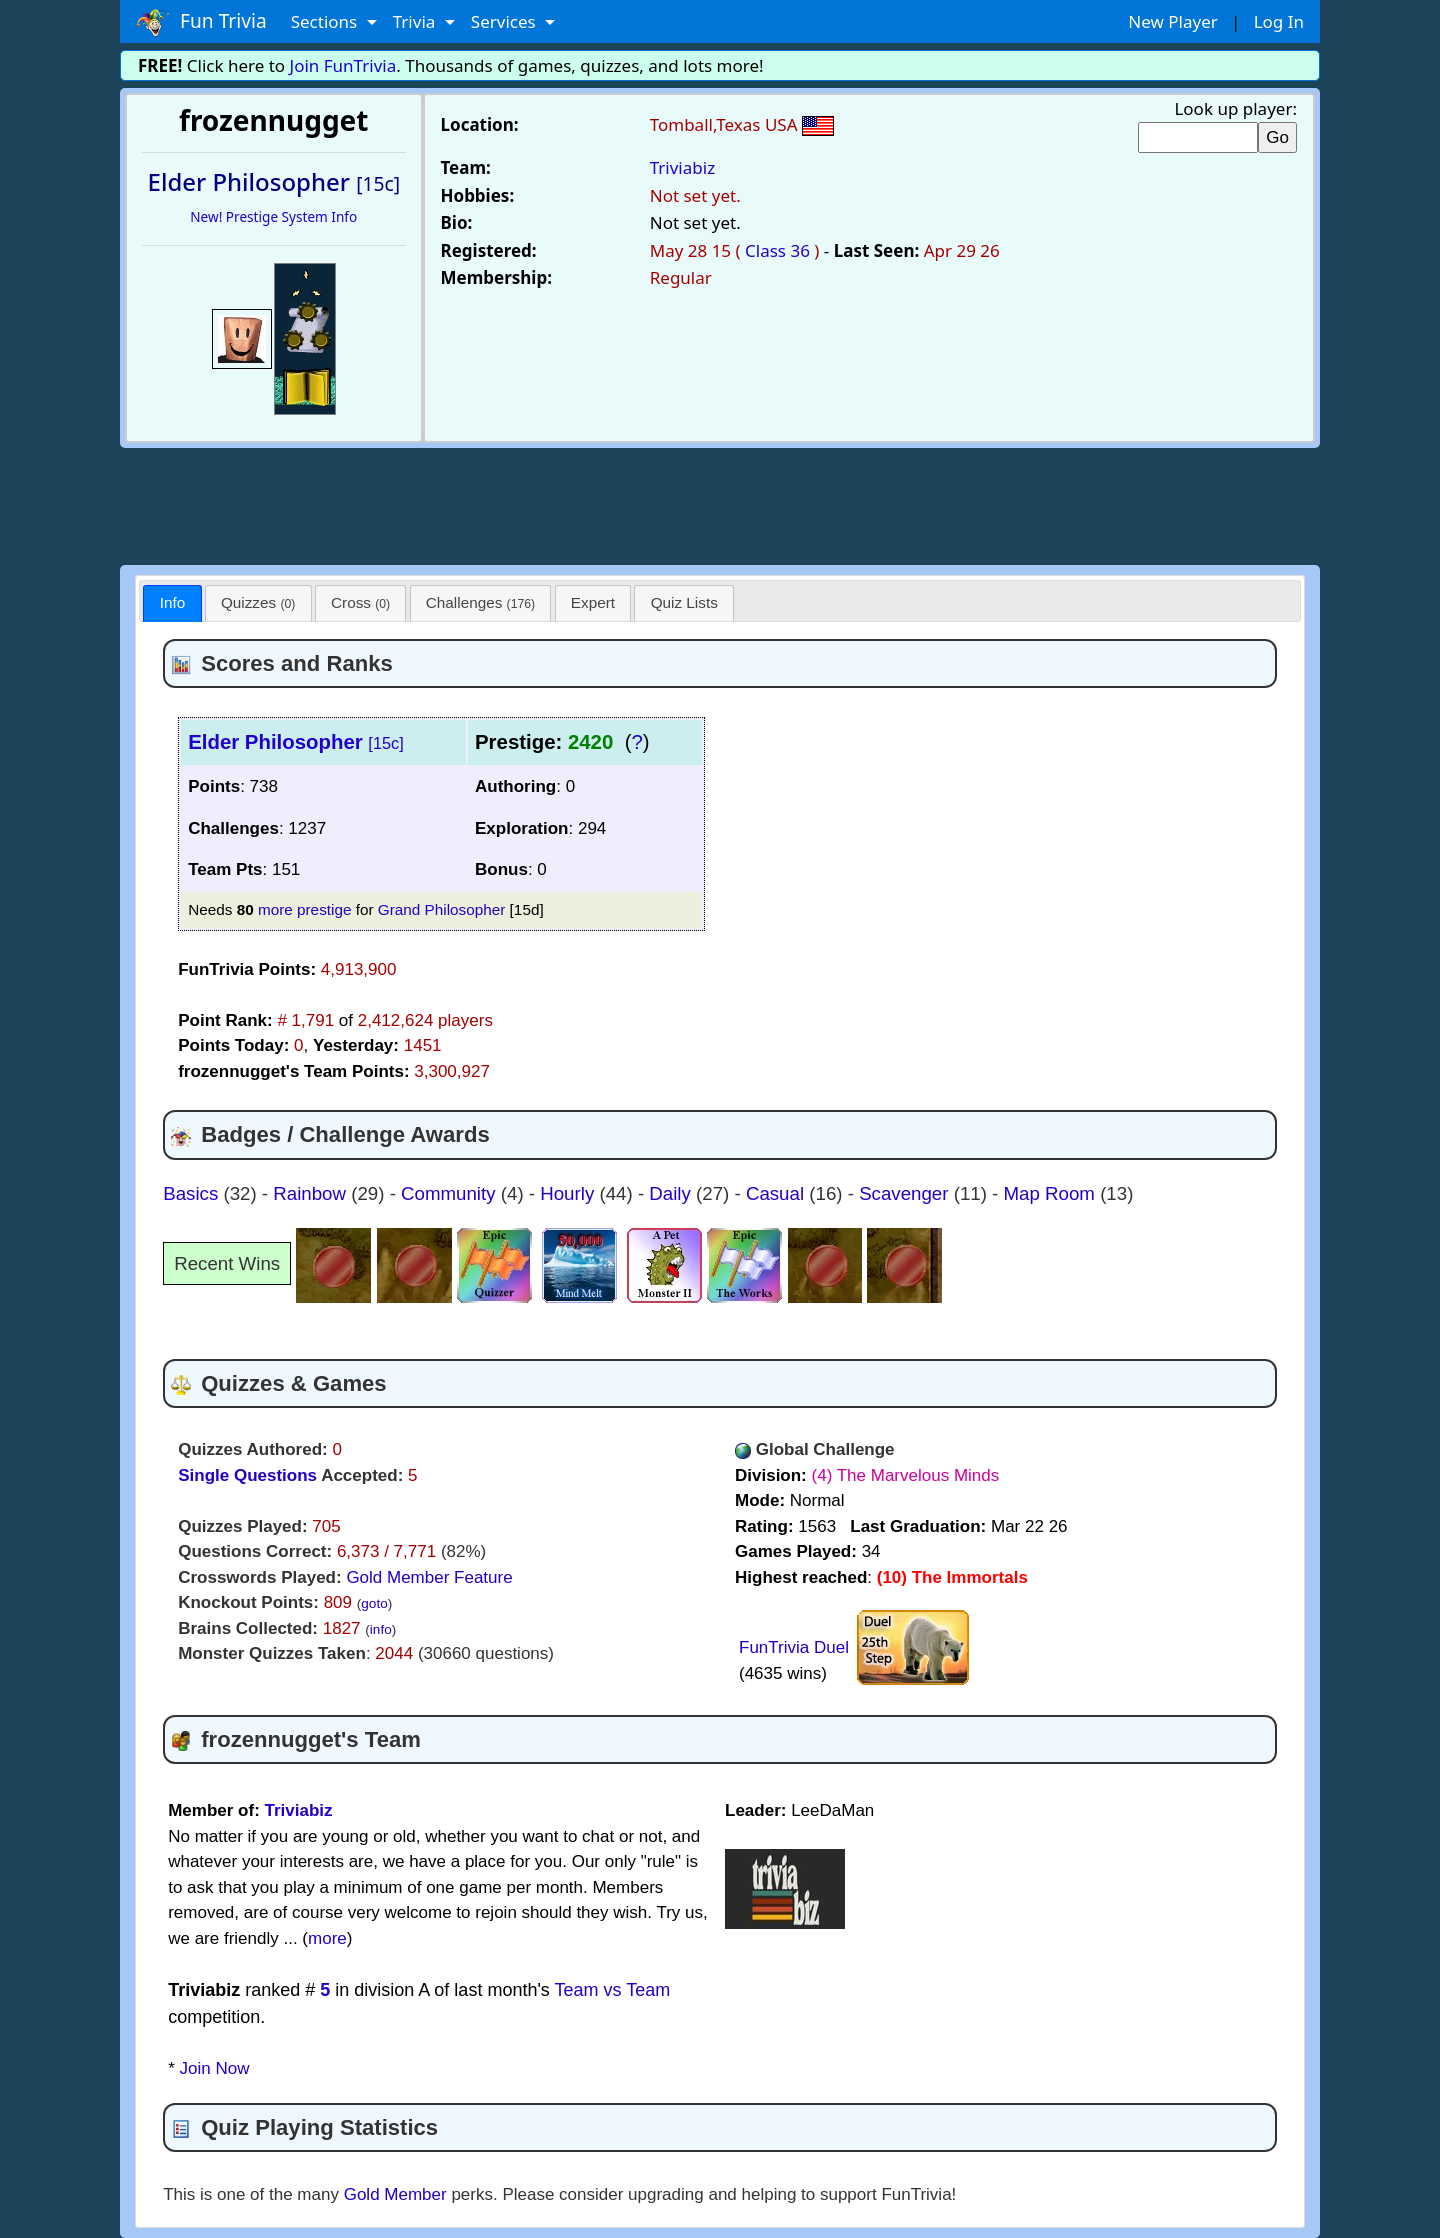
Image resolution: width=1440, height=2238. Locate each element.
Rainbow (312, 1193)
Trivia (416, 21)
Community (451, 1193)
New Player (1172, 21)
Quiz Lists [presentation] (684, 602)
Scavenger (906, 1193)
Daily (672, 1193)
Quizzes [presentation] (258, 602)
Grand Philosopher (442, 909)
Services (505, 21)
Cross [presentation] (360, 602)
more (327, 1938)
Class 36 (777, 250)
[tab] (172, 603)
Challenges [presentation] (480, 602)
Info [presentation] (173, 602)
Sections (326, 21)
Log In (1279, 21)
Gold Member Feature (429, 1577)
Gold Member (395, 2194)
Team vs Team (613, 1990)
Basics (193, 1193)
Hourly (569, 1193)
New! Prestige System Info (273, 216)
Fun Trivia (201, 22)
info (381, 1629)
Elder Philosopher (296, 742)
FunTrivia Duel (794, 1647)
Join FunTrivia (343, 65)
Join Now (215, 2068)
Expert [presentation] (593, 602)
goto (374, 1603)
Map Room (1052, 1193)
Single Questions (247, 1475)
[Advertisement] (720, 503)
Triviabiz (682, 167)
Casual (777, 1193)
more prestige (305, 909)
